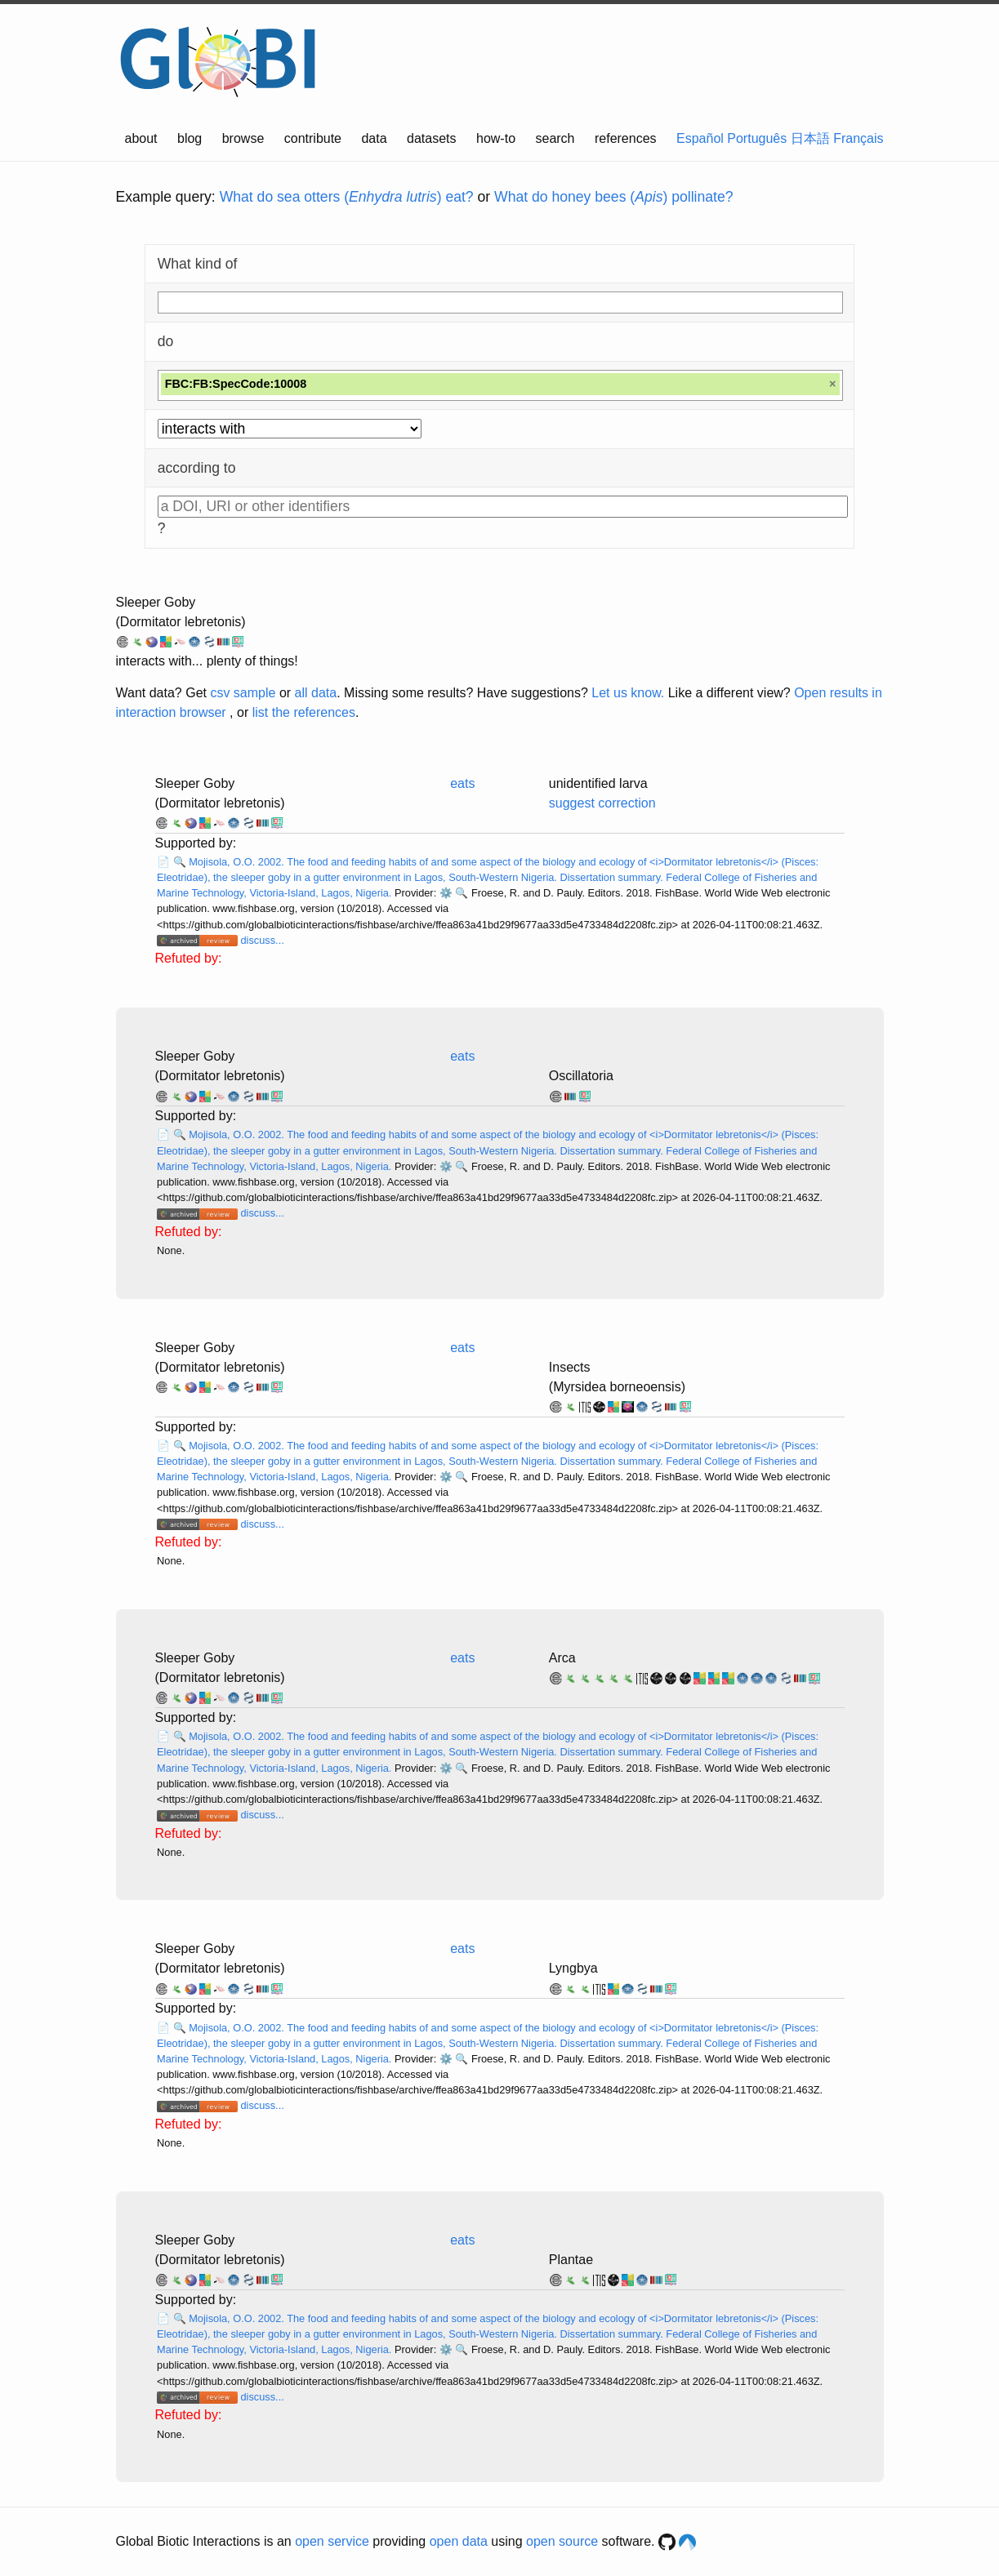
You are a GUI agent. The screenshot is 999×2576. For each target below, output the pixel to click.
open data (459, 2541)
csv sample (242, 693)
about (141, 138)
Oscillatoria (581, 1076)
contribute (312, 138)
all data (316, 693)
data (373, 138)
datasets (431, 138)
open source (562, 2541)
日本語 (810, 138)
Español (700, 138)
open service (332, 2541)
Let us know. (627, 693)
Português (757, 138)
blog (189, 138)
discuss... (261, 940)
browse (243, 138)
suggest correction (602, 803)
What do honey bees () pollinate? (613, 197)
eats (462, 783)
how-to (495, 138)
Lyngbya (573, 1968)
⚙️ (446, 893)
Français (858, 138)
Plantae (571, 2260)
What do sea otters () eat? (347, 197)
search (554, 138)
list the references (303, 712)
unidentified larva (598, 783)
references (626, 138)
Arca (562, 1658)
